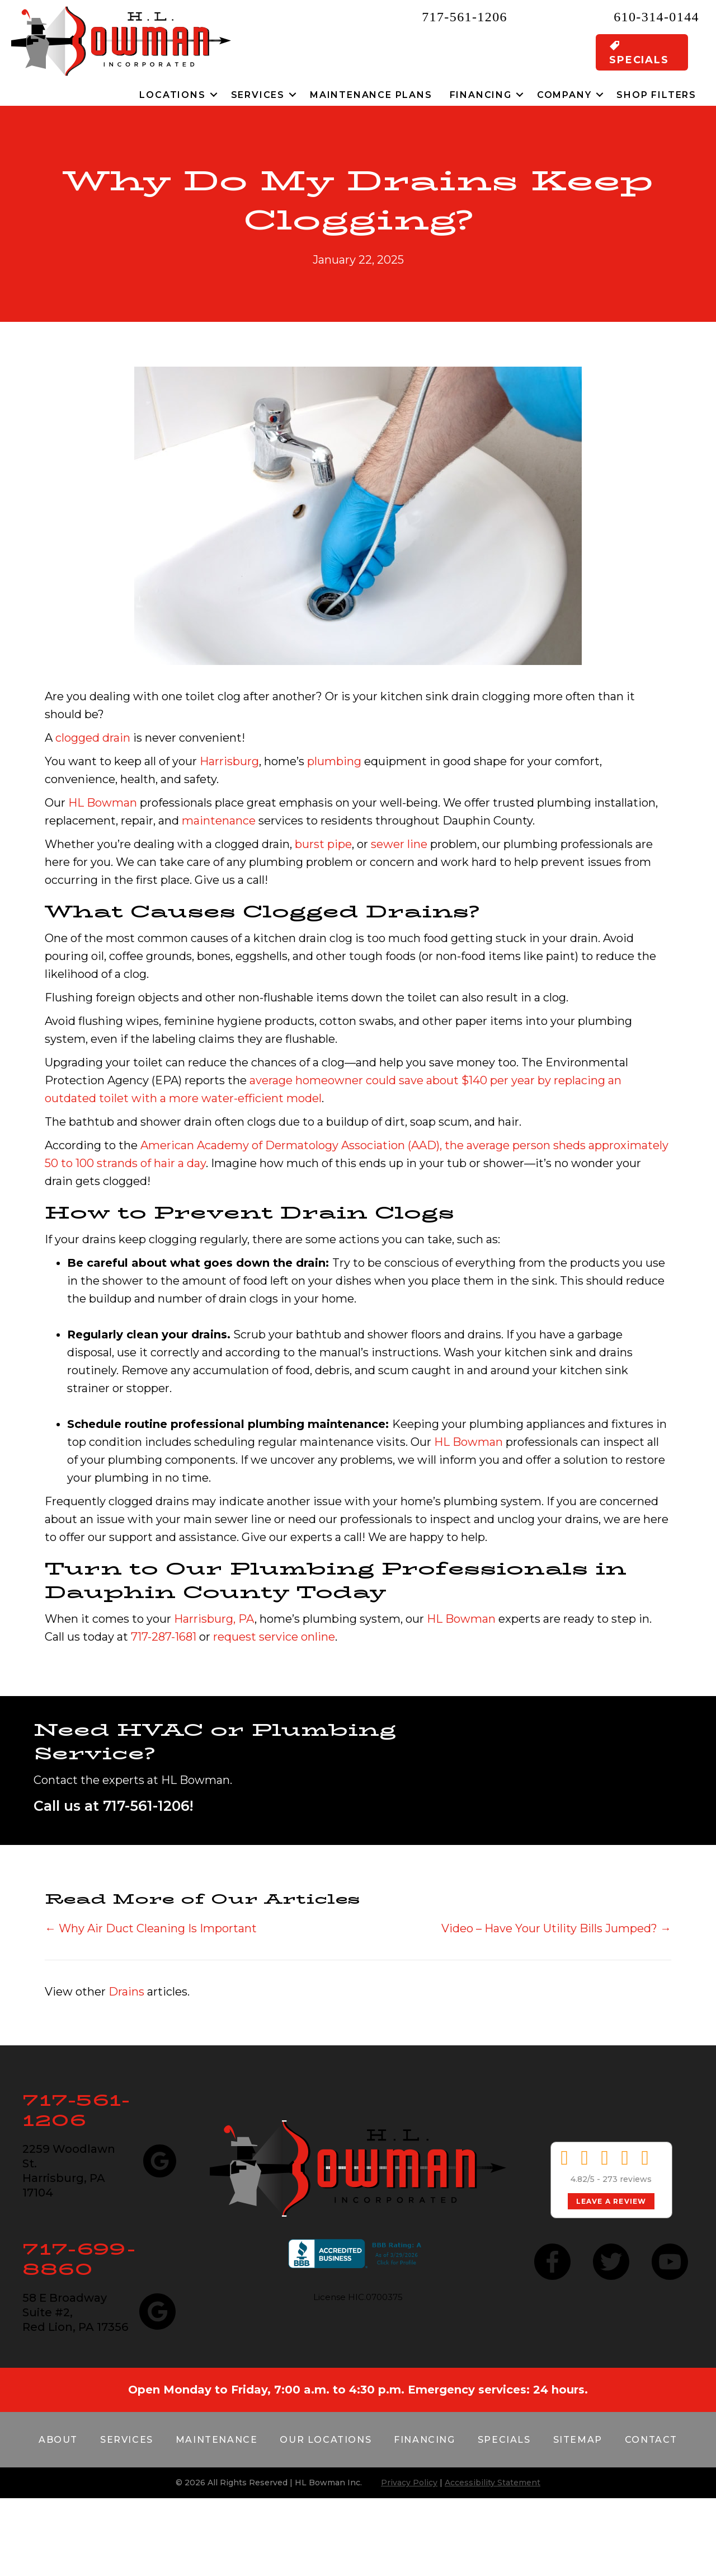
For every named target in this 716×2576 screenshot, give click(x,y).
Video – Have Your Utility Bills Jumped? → (556, 1928)
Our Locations (325, 2439)
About (58, 2439)
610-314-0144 (656, 17)
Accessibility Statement (492, 2482)
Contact (651, 2439)
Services (258, 95)
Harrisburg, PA (214, 1619)
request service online (274, 1636)
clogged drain (92, 737)
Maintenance (217, 2439)
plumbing (334, 761)
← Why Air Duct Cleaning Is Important (151, 1928)
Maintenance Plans (371, 95)
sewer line (399, 844)
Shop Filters (656, 95)
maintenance (219, 820)
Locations (172, 95)
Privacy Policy (409, 2482)
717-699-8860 (78, 2259)
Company (564, 95)
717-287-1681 (163, 1636)
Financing (481, 95)
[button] (214, 95)
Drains (126, 1991)
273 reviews (627, 2179)
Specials (504, 2439)
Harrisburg (229, 761)
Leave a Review (611, 2201)
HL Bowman (102, 802)
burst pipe (323, 844)
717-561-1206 (464, 17)
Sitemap (577, 2439)
